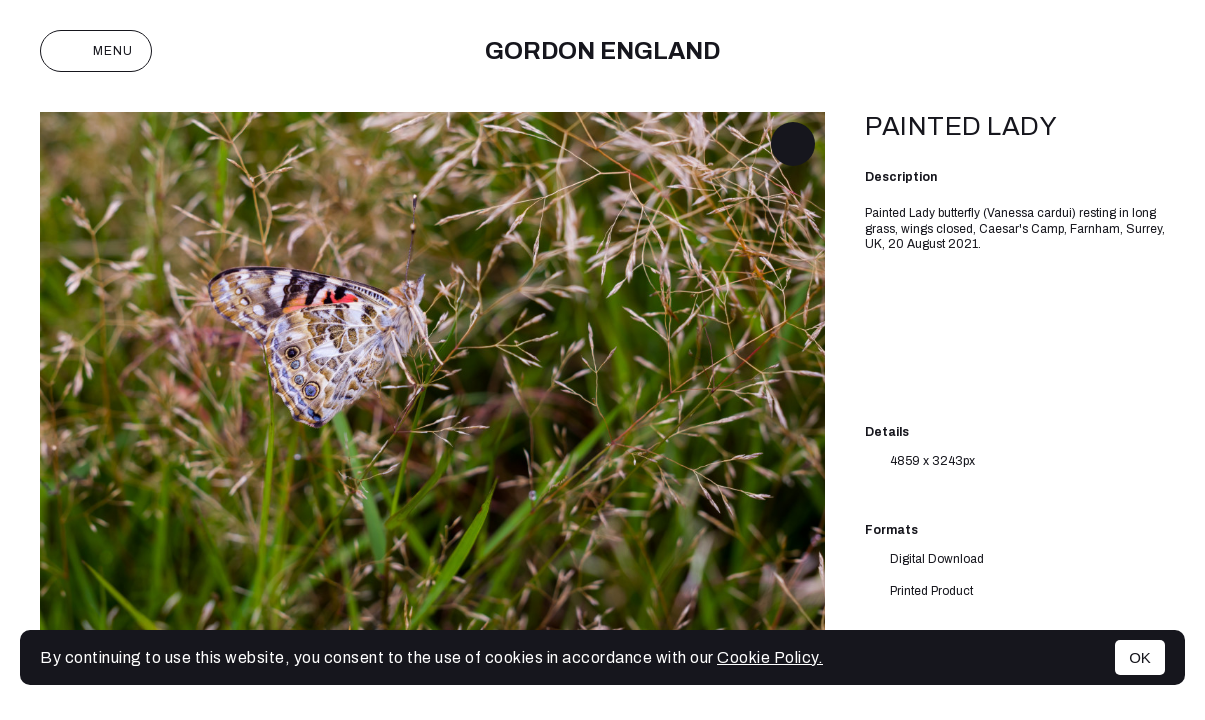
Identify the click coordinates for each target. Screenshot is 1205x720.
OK (1140, 657)
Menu (96, 51)
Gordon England (602, 51)
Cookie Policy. (770, 657)
